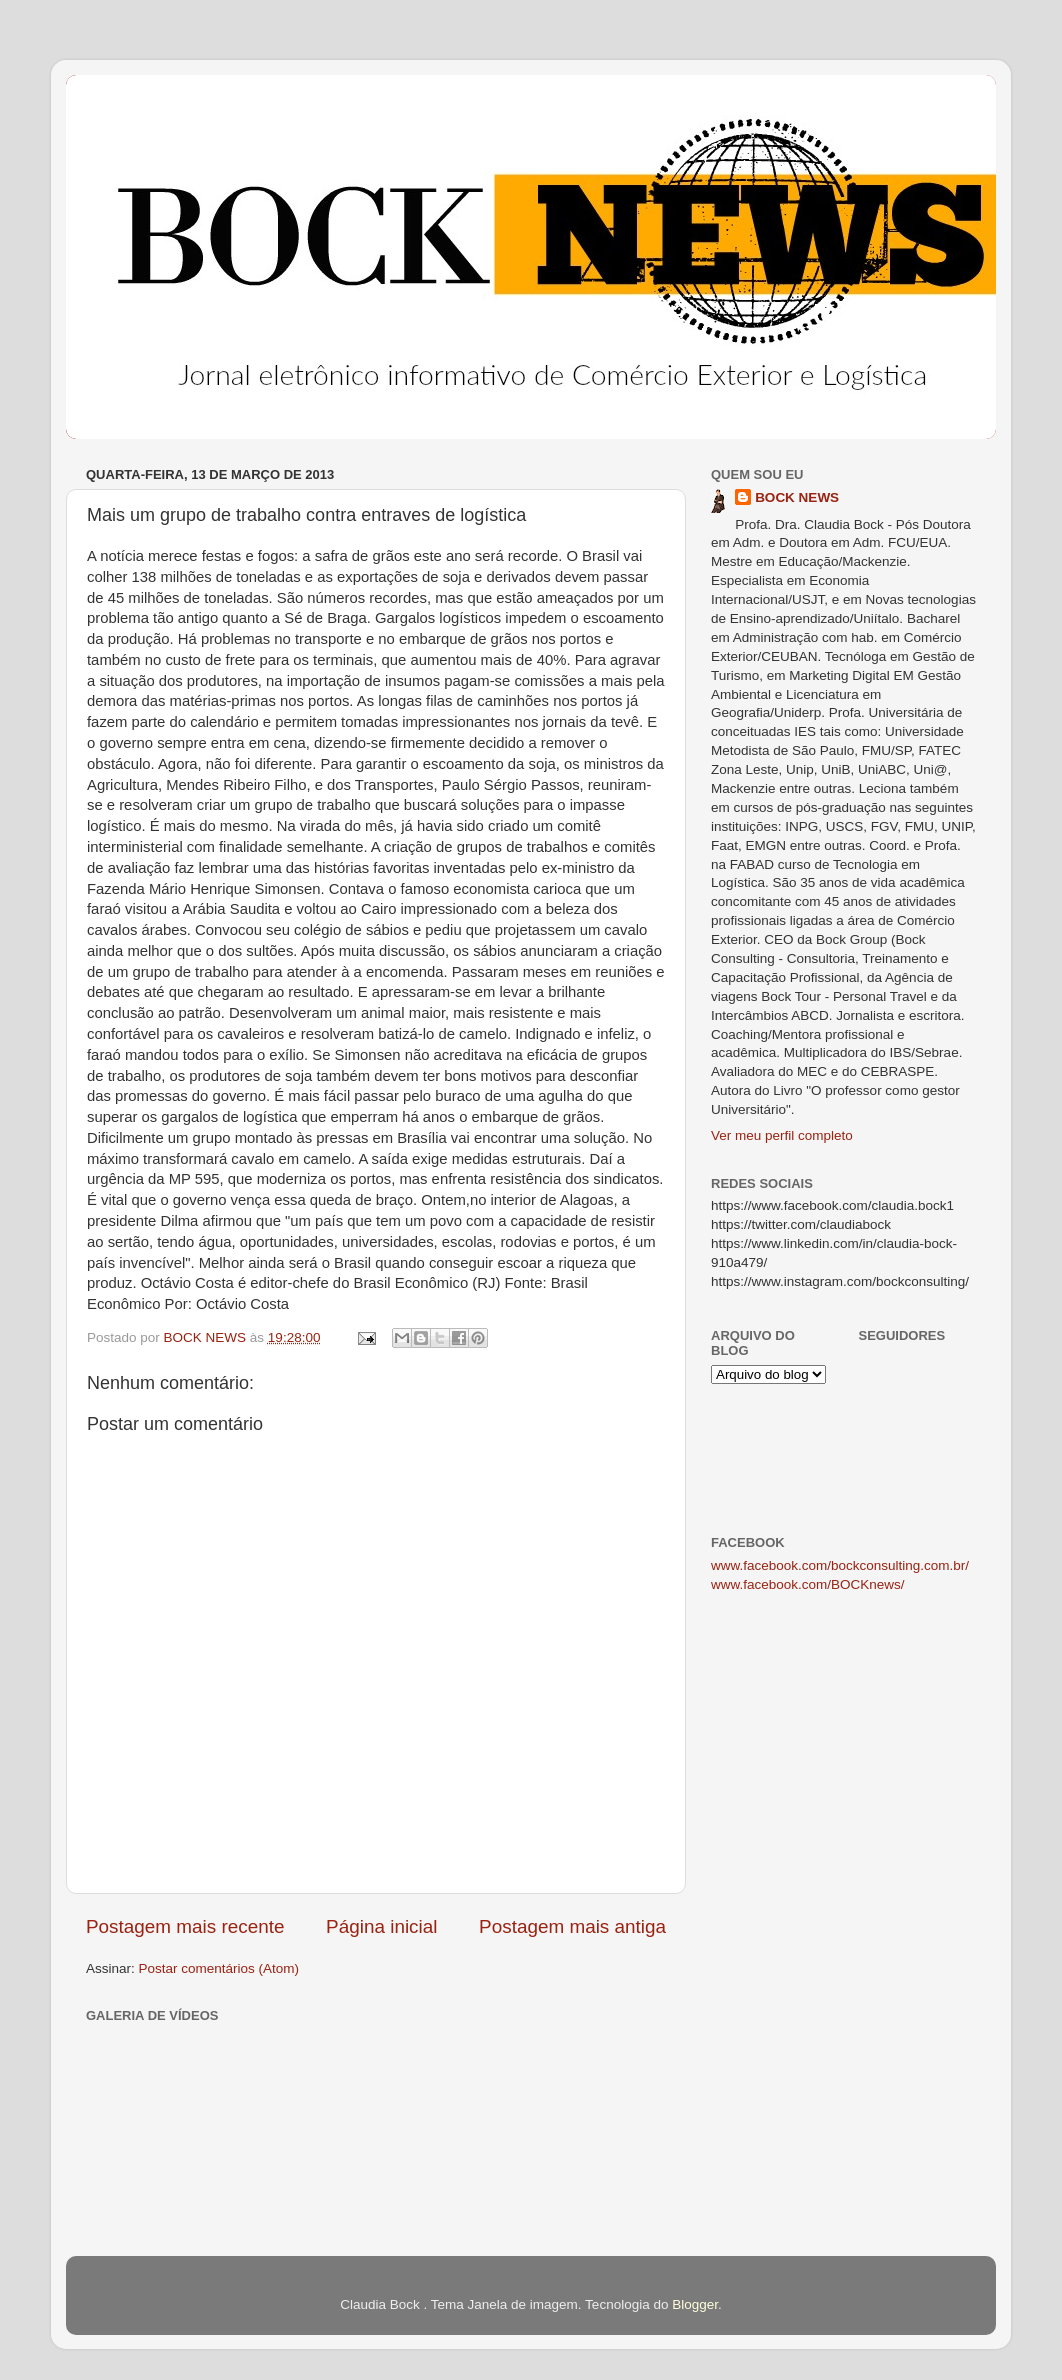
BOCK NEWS (797, 497)
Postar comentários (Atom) (219, 1968)
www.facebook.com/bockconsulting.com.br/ (840, 1565)
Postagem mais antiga (572, 1926)
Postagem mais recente (185, 1926)
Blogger (695, 2304)
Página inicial (381, 1926)
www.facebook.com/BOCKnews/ (808, 1584)
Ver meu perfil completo (782, 1135)
